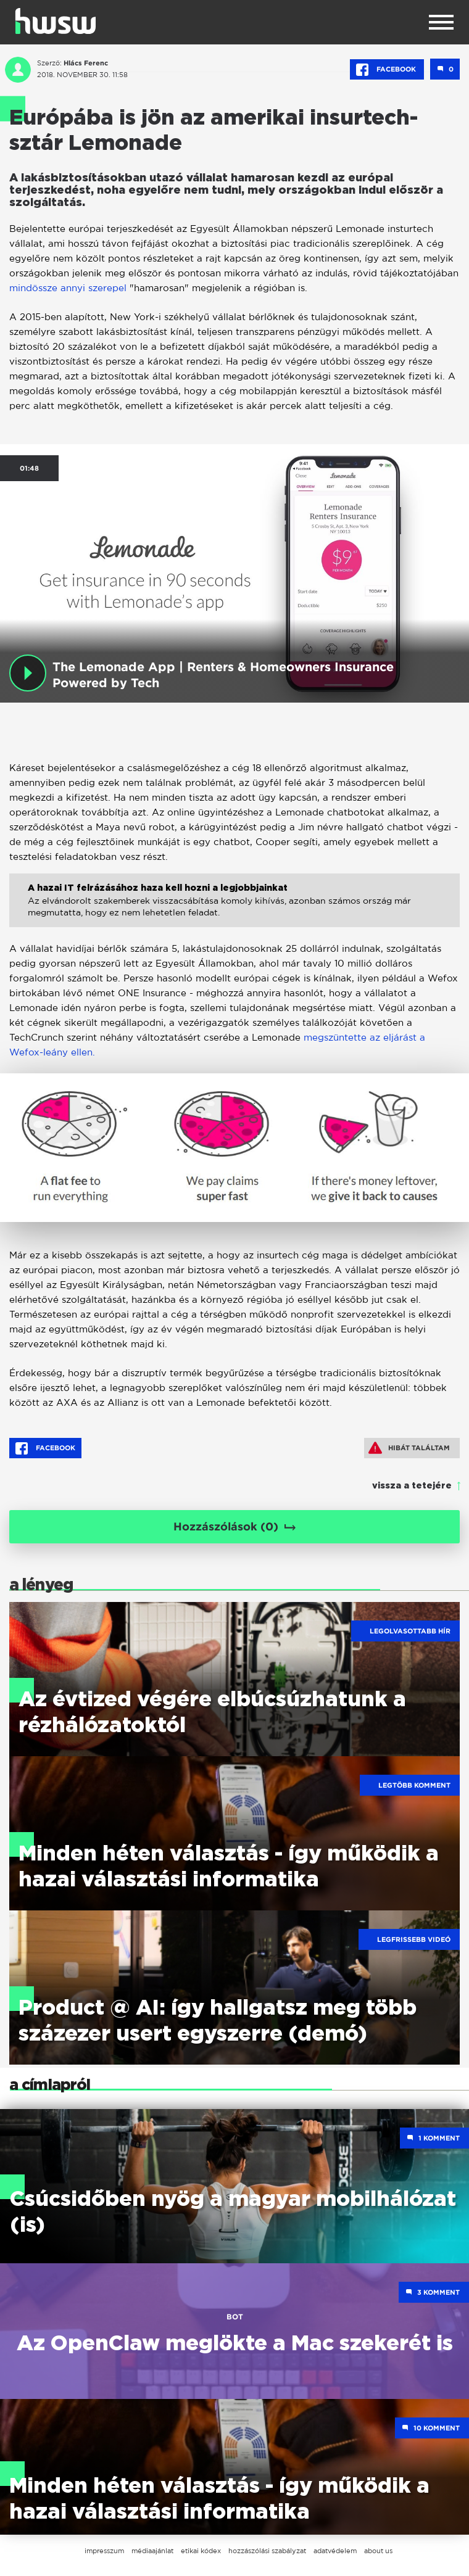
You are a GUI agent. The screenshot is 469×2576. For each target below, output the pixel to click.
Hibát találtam (409, 1448)
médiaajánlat (152, 2550)
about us (378, 2550)
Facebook (387, 70)
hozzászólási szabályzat (267, 2550)
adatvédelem (335, 2550)
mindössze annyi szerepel (69, 288)
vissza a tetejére (412, 1486)
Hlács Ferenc (86, 63)
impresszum (104, 2550)
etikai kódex (201, 2550)
